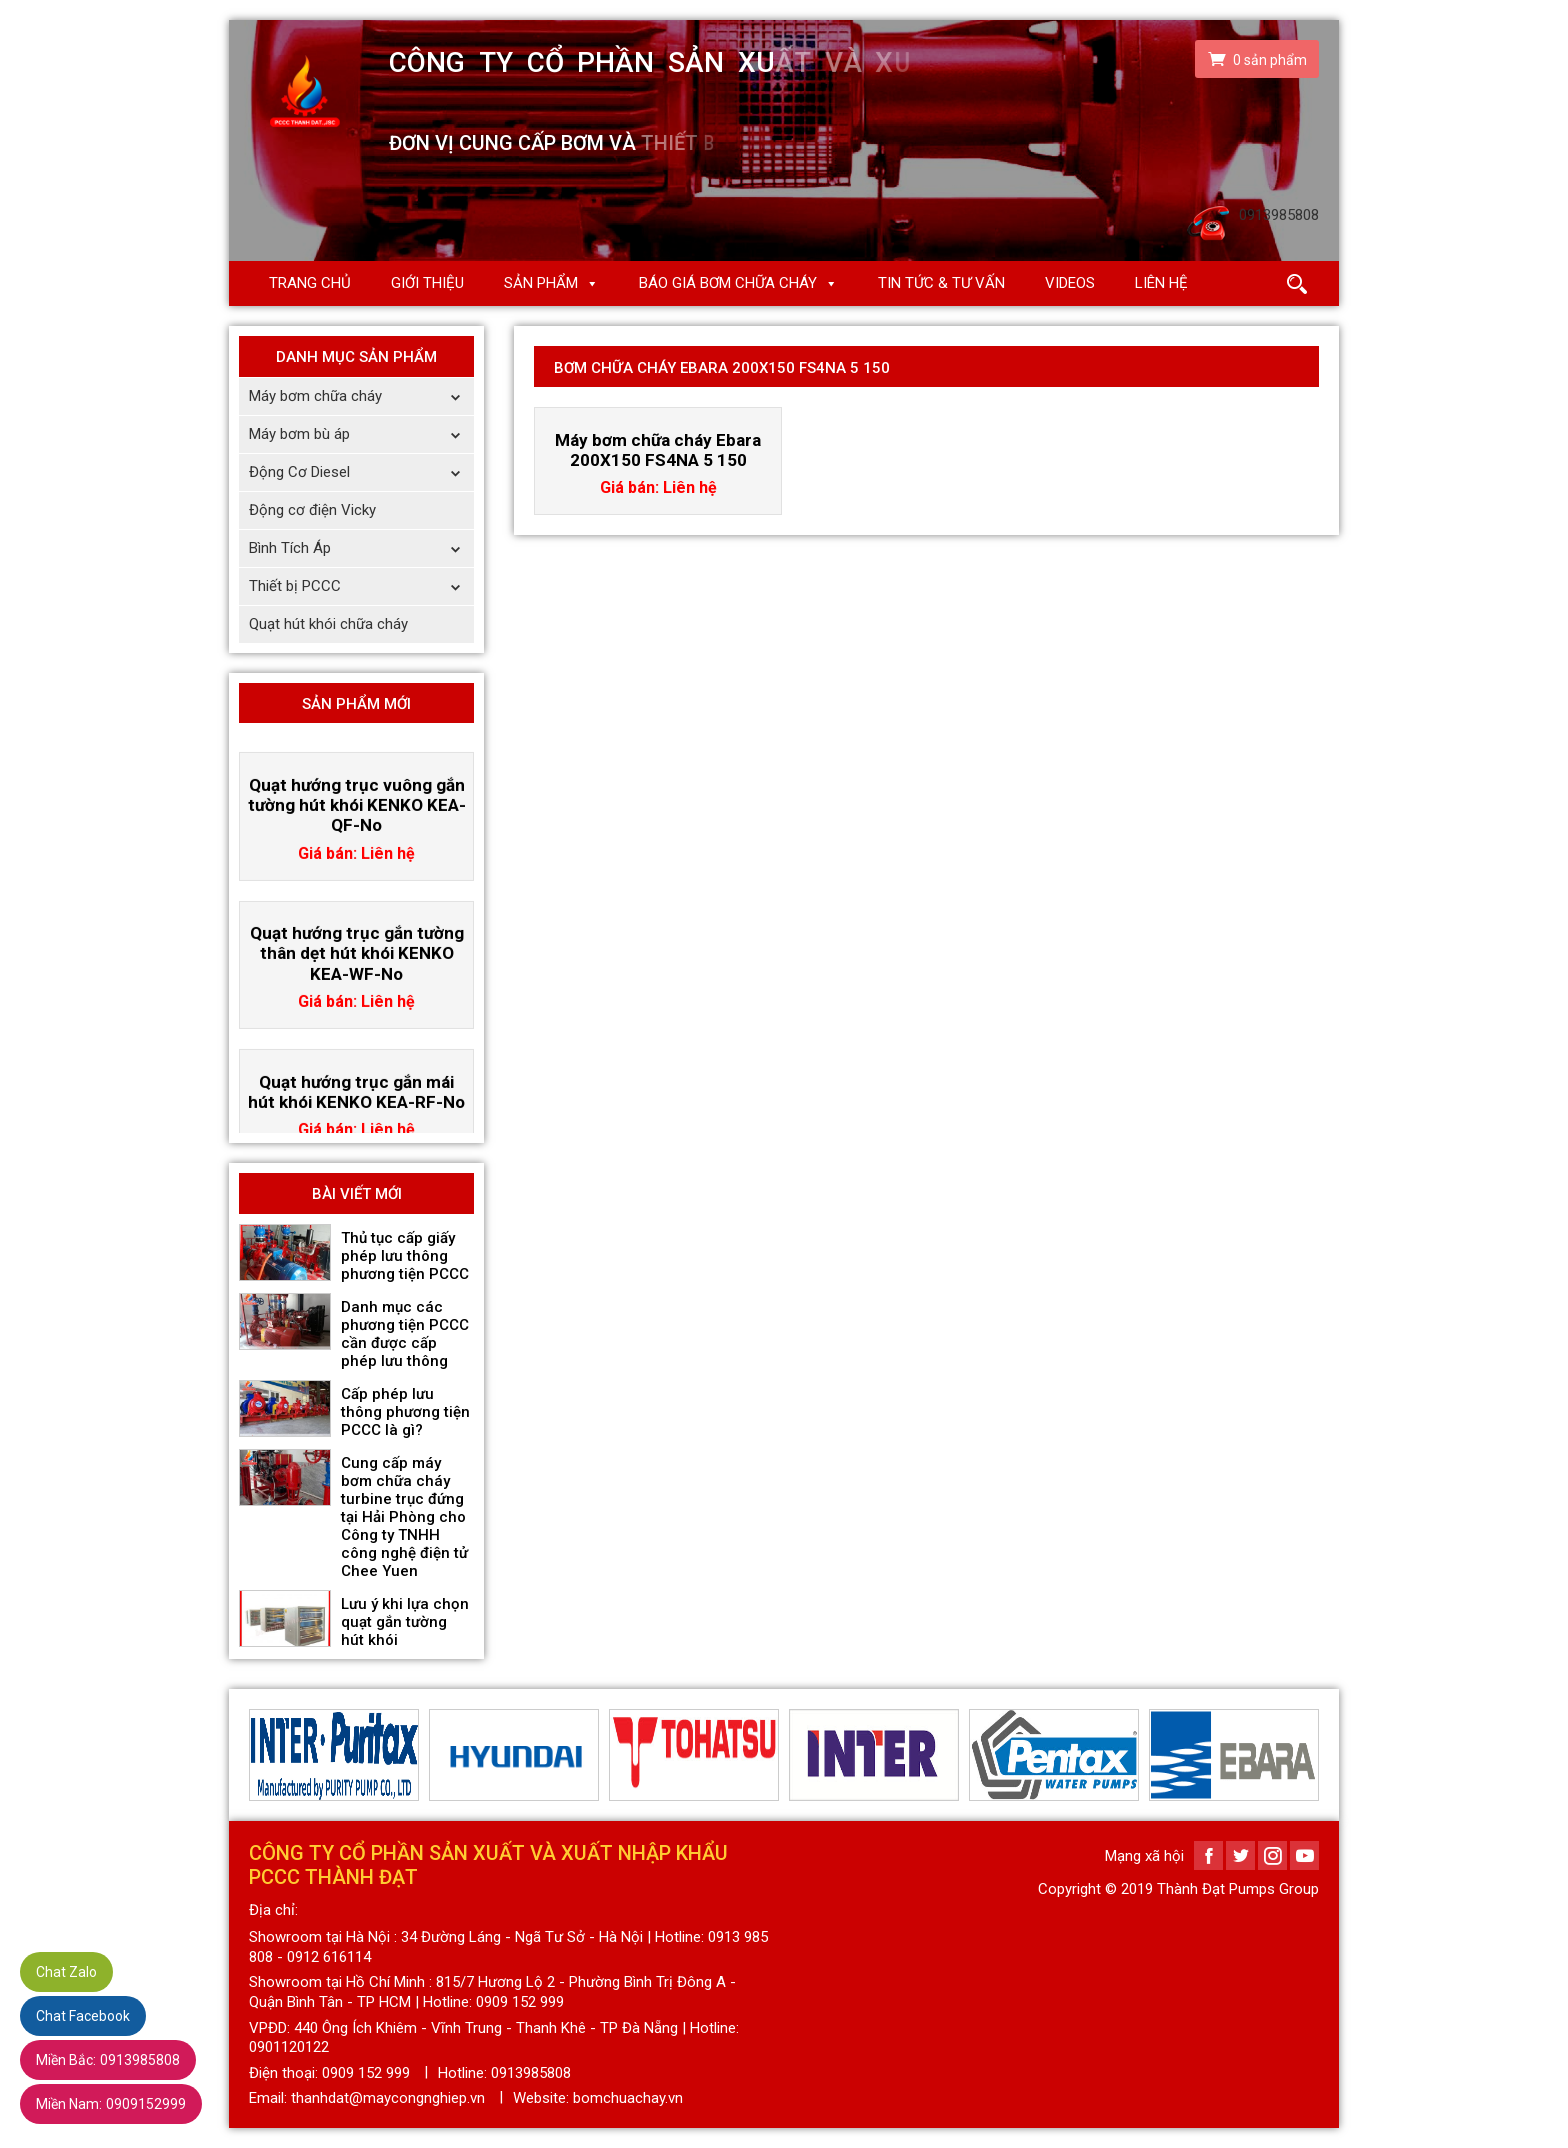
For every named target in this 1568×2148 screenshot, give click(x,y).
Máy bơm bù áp (361, 434)
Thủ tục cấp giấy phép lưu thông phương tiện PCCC (405, 1256)
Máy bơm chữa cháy (361, 396)
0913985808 (108, 2060)
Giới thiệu (427, 283)
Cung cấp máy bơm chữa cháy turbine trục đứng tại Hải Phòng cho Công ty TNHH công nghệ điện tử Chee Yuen (404, 1517)
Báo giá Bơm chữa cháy (728, 283)
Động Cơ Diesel (361, 472)
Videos (1070, 283)
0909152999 (111, 2104)
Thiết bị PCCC (361, 586)
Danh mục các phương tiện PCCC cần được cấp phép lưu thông (405, 1334)
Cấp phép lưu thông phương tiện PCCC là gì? (405, 1412)
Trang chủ (310, 283)
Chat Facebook (83, 2016)
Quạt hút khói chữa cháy (328, 624)
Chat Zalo (66, 1972)
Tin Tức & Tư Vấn (941, 283)
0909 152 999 (366, 2073)
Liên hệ (1161, 283)
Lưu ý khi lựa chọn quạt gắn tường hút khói (405, 1622)
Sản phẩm (541, 283)
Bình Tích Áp (361, 548)
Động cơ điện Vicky (312, 510)
